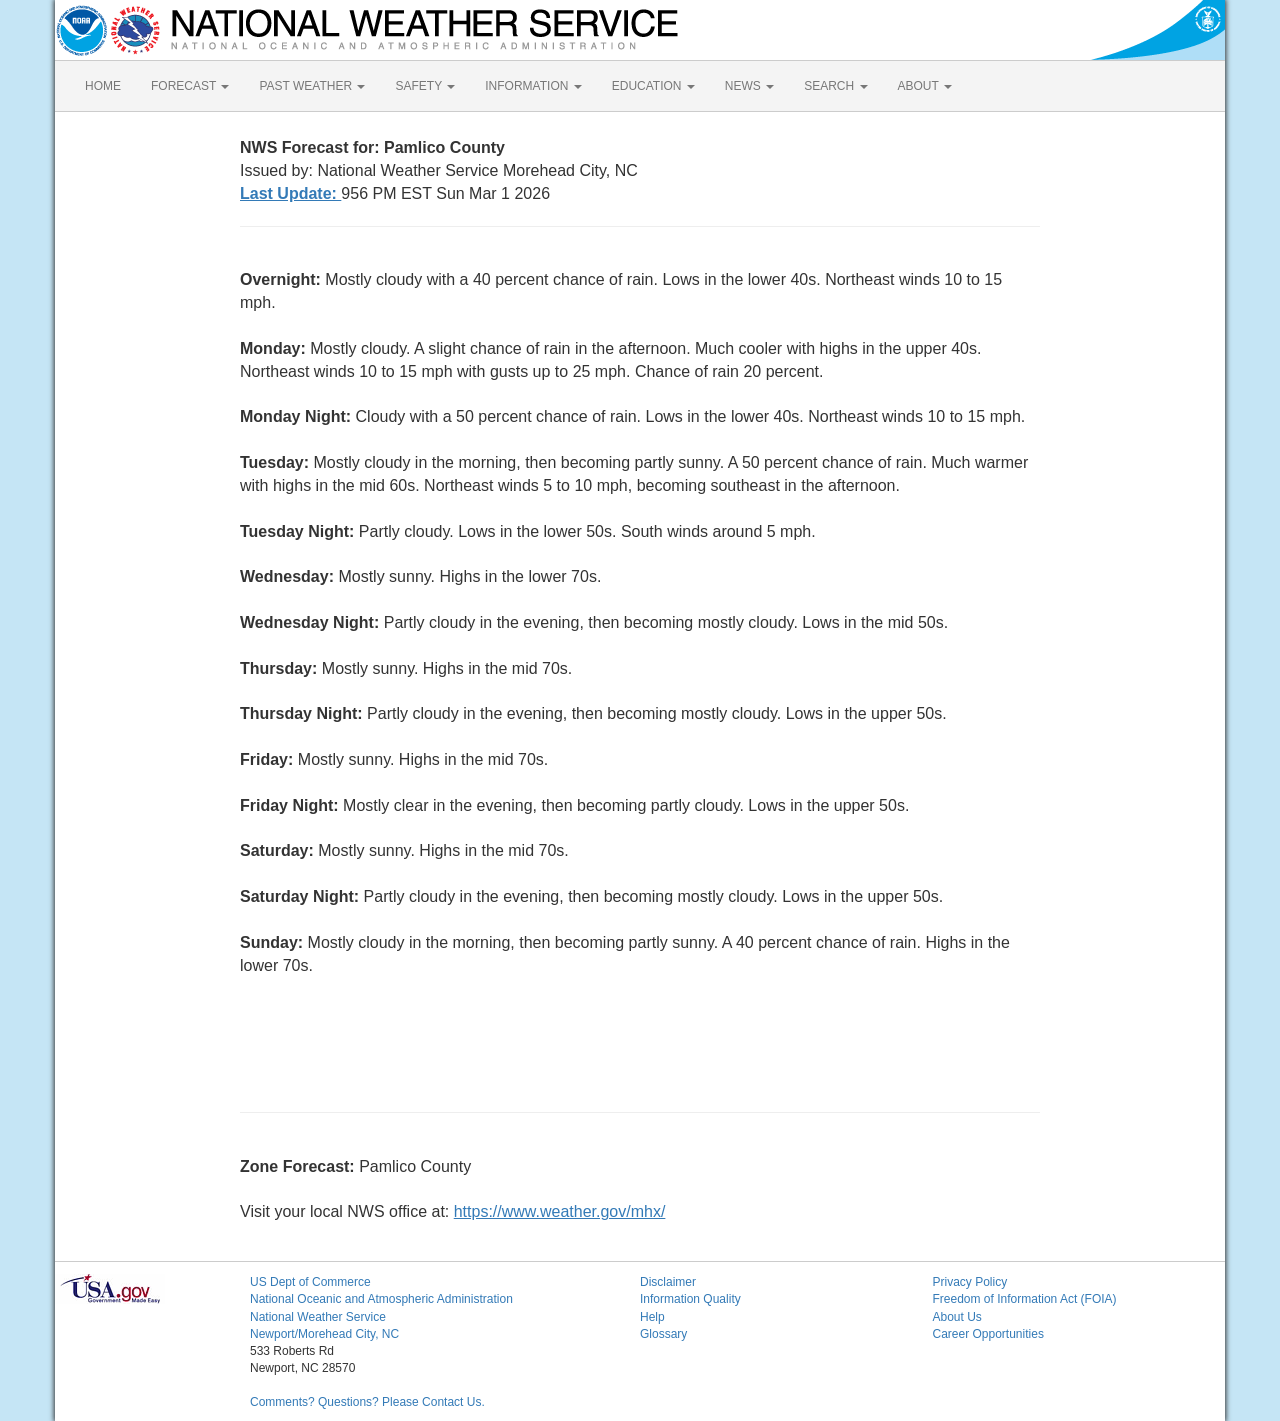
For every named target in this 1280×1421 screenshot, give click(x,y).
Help (652, 1317)
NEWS (749, 86)
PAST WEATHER (312, 86)
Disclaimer (668, 1282)
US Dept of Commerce (310, 1282)
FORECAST (190, 86)
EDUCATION (653, 86)
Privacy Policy (970, 1282)
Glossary (663, 1334)
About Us (957, 1317)
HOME (103, 86)
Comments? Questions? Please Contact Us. (367, 1402)
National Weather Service (318, 1317)
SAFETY (425, 86)
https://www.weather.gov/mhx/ (560, 1211)
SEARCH (835, 86)
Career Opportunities (988, 1334)
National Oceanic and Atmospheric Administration (381, 1299)
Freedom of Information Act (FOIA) (1025, 1299)
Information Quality (690, 1299)
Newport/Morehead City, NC (324, 1334)
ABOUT (925, 86)
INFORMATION (533, 86)
